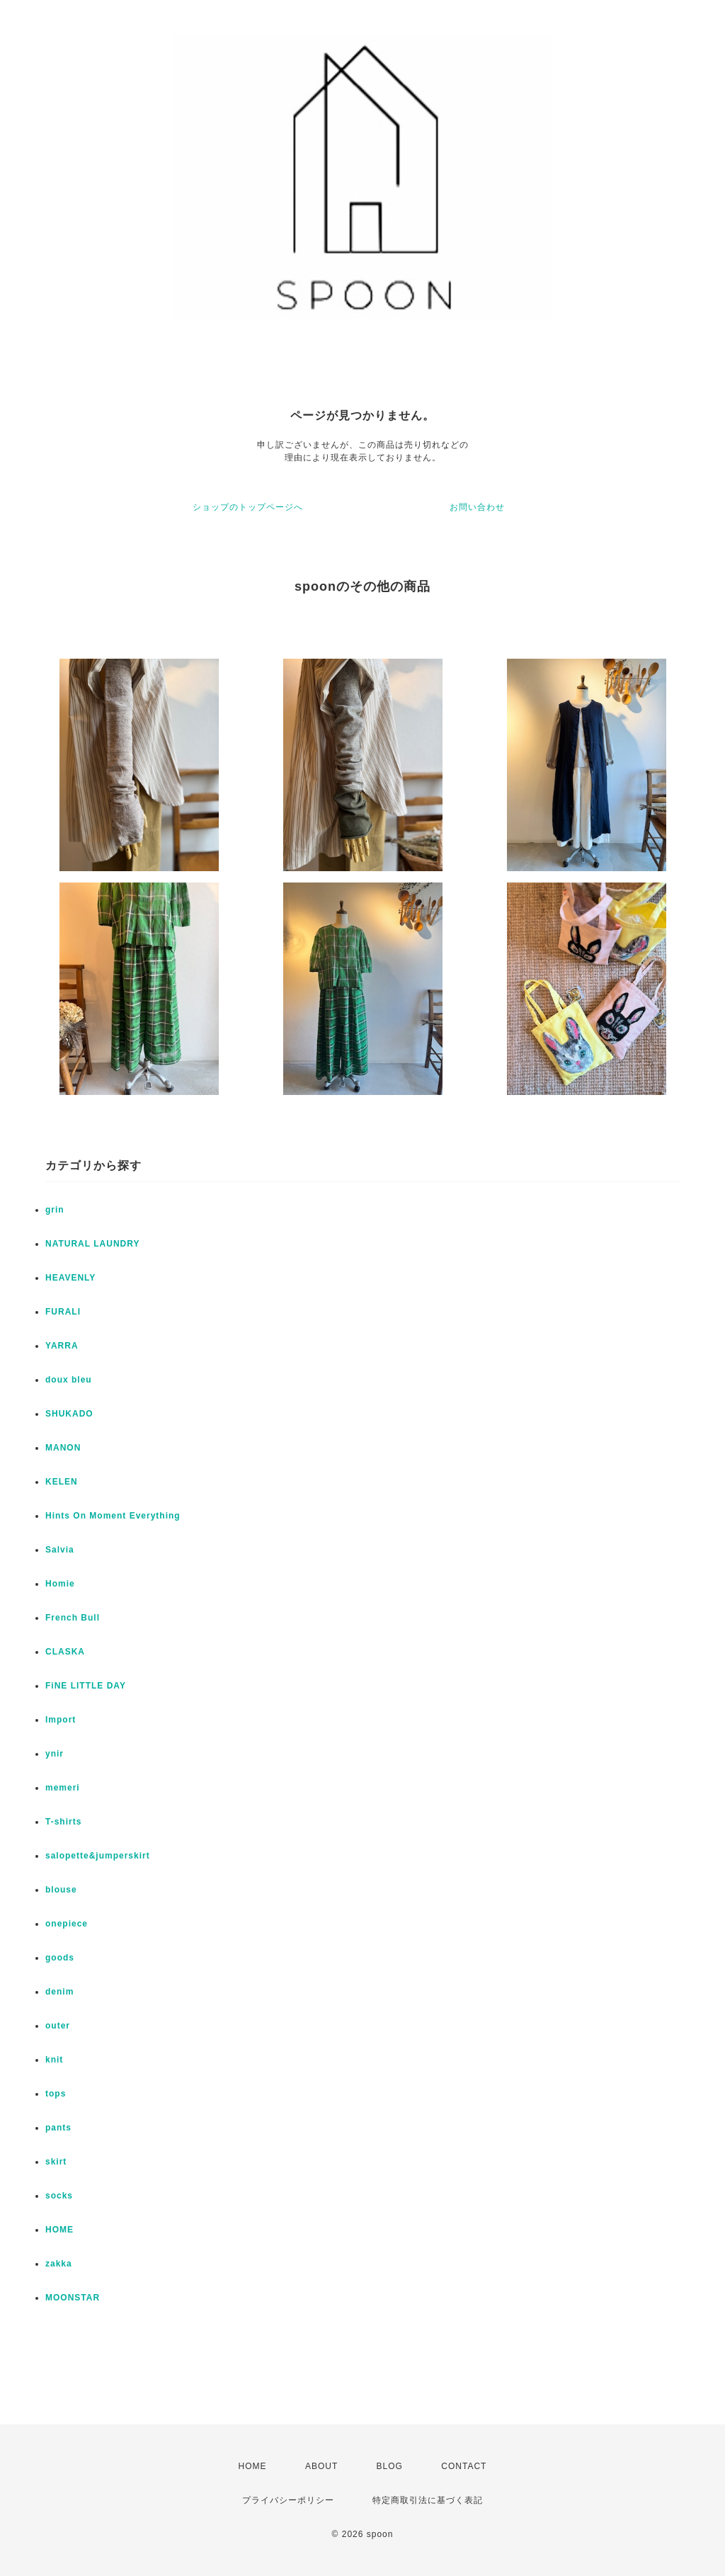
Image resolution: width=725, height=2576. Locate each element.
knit (54, 2060)
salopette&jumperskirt (97, 1856)
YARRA (62, 1346)
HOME (59, 2230)
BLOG (390, 2466)
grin (54, 1210)
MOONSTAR (72, 2298)
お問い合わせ (477, 507)
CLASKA (65, 1652)
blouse (61, 1890)
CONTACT (463, 2466)
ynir (54, 1754)
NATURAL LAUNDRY (92, 1244)
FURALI (63, 1312)
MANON (63, 1448)
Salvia (59, 1550)
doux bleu (68, 1380)
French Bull (72, 1618)
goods (59, 1958)
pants (58, 2128)
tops (55, 2094)
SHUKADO (69, 1414)
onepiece (66, 1924)
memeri (62, 1788)
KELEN (61, 1482)
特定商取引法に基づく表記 (427, 2500)
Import (60, 1720)
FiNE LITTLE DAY (85, 1686)
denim (59, 1992)
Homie (60, 1584)
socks (59, 2196)
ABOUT (321, 2466)
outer (57, 2026)
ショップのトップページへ (248, 507)
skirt (56, 2162)
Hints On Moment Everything (113, 1516)
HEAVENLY (70, 1278)
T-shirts (63, 1822)
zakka (58, 2264)
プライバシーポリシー (288, 2500)
